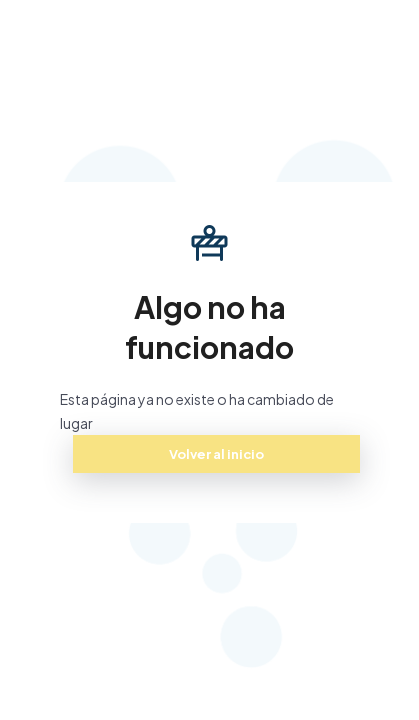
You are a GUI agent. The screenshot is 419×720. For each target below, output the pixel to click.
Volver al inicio (216, 454)
